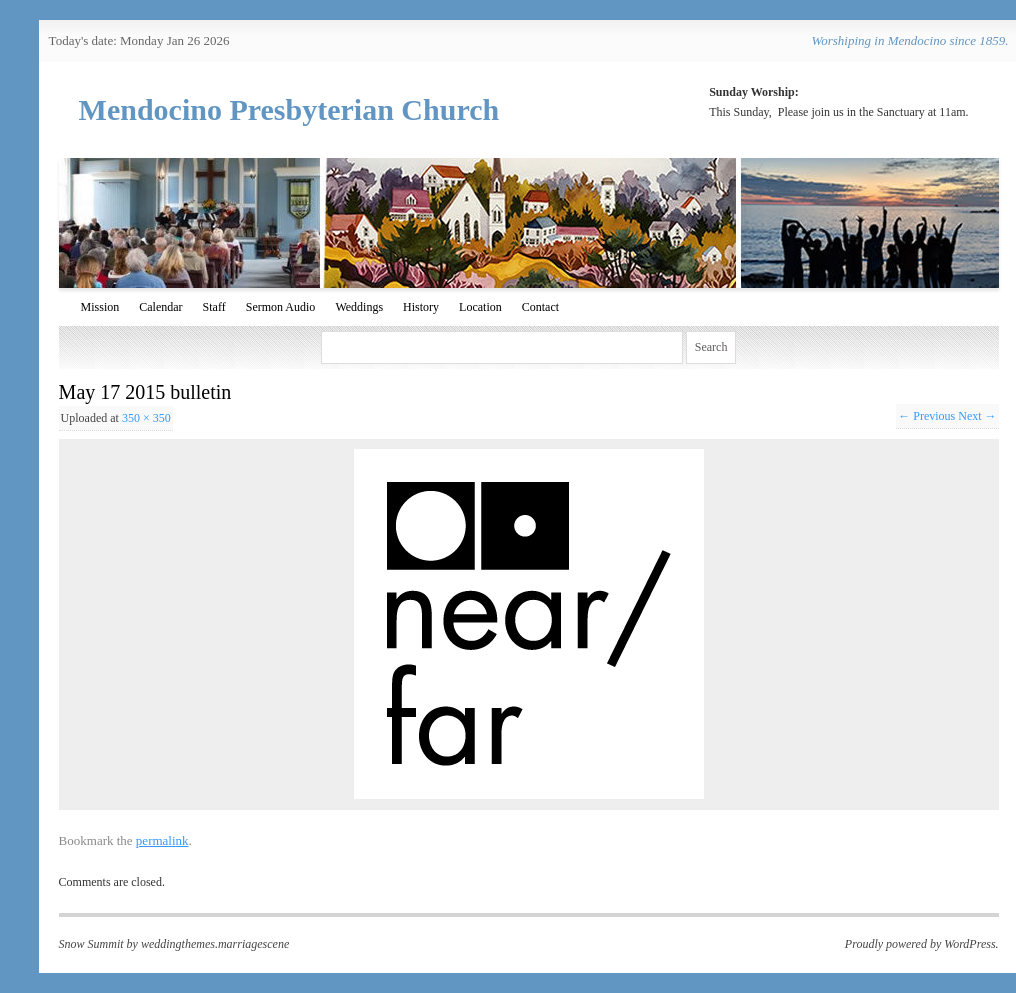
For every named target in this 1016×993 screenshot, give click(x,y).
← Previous (926, 416)
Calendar (160, 307)
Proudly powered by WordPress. (922, 944)
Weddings (359, 307)
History (421, 307)
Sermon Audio (281, 307)
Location (480, 307)
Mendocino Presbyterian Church (289, 109)
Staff (214, 307)
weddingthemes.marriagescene (215, 944)
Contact (540, 307)
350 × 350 (146, 418)
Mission (100, 307)
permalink (162, 840)
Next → (977, 416)
